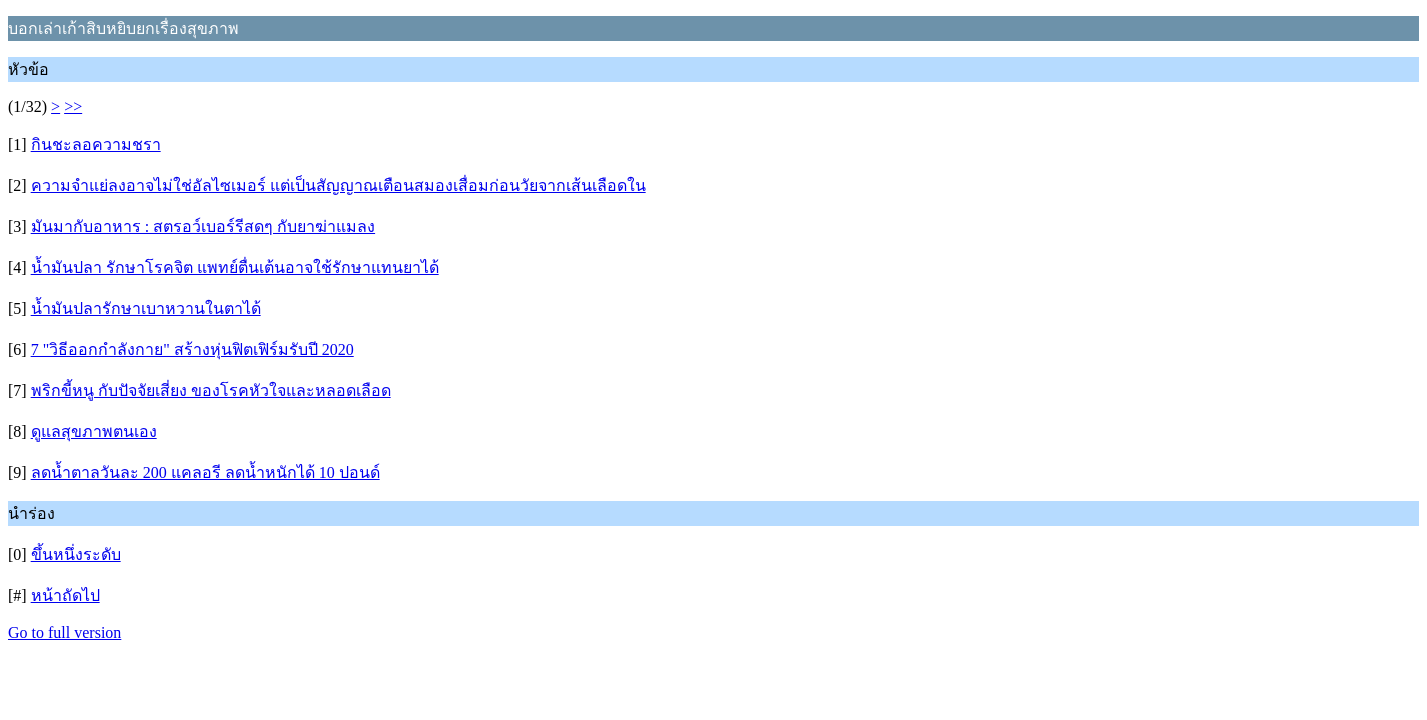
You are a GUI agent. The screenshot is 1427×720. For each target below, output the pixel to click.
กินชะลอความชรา (96, 144)
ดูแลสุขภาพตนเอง (94, 431)
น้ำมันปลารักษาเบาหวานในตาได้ (146, 308)
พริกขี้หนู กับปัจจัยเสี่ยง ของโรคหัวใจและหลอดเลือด (211, 390)
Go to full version (64, 632)
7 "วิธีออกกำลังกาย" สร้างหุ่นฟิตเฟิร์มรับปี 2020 (192, 349)
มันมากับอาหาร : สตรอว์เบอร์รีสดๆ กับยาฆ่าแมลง (203, 226)
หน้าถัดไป (65, 595)
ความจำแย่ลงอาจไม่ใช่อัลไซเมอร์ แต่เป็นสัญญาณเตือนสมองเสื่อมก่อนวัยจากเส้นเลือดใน (338, 185)
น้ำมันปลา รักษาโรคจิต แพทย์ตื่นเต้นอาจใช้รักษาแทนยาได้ (235, 267)
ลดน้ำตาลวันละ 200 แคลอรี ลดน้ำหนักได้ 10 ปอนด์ (205, 472)
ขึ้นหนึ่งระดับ (76, 554)
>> (73, 106)
